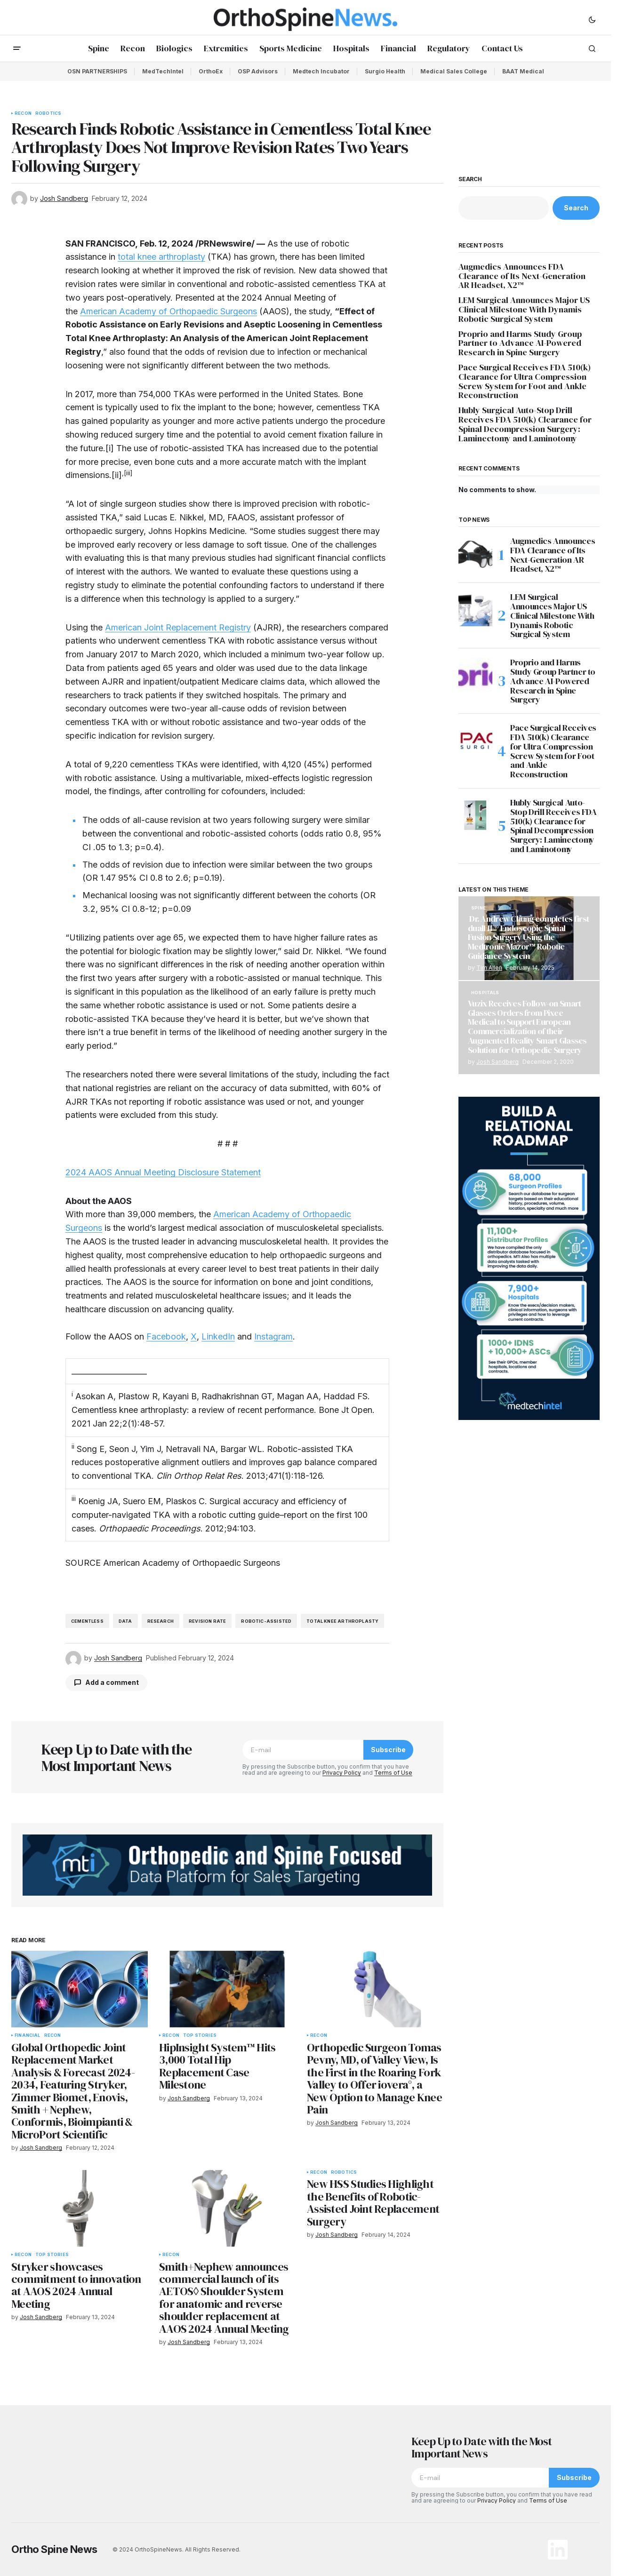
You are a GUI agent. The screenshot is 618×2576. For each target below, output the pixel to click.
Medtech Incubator (321, 71)
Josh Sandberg (497, 1061)
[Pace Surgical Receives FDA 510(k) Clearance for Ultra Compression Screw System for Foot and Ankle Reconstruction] (475, 740)
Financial (27, 2035)
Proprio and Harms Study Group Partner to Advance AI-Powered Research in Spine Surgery (520, 343)
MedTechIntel (163, 71)
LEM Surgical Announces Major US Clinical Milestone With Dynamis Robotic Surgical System (524, 309)
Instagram (273, 1336)
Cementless (87, 1621)
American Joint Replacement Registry (178, 627)
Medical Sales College (453, 71)
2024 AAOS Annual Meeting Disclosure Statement (163, 1172)
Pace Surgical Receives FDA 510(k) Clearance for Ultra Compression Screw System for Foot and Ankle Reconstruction (524, 381)
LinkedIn (218, 1336)
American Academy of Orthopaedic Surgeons (168, 311)
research (160, 1621)
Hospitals (485, 992)
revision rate (207, 1621)
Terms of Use (393, 1772)
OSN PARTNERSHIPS (97, 71)
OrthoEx (211, 71)
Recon (23, 113)
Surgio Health (385, 71)
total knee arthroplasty (161, 257)
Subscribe (388, 1750)
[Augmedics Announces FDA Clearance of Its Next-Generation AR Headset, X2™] (475, 553)
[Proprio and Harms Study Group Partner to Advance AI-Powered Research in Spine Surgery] (475, 675)
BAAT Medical (523, 71)
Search (470, 179)
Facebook (166, 1336)
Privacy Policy (341, 1772)
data (125, 1621)
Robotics (48, 113)
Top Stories (200, 2035)
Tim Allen (489, 967)
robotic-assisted (266, 1621)
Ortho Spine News (54, 2549)
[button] (592, 19)
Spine (478, 908)
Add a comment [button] (112, 1682)
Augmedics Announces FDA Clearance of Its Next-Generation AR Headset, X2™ (522, 276)
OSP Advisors (258, 71)
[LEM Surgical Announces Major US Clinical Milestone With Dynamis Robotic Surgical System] (475, 609)
